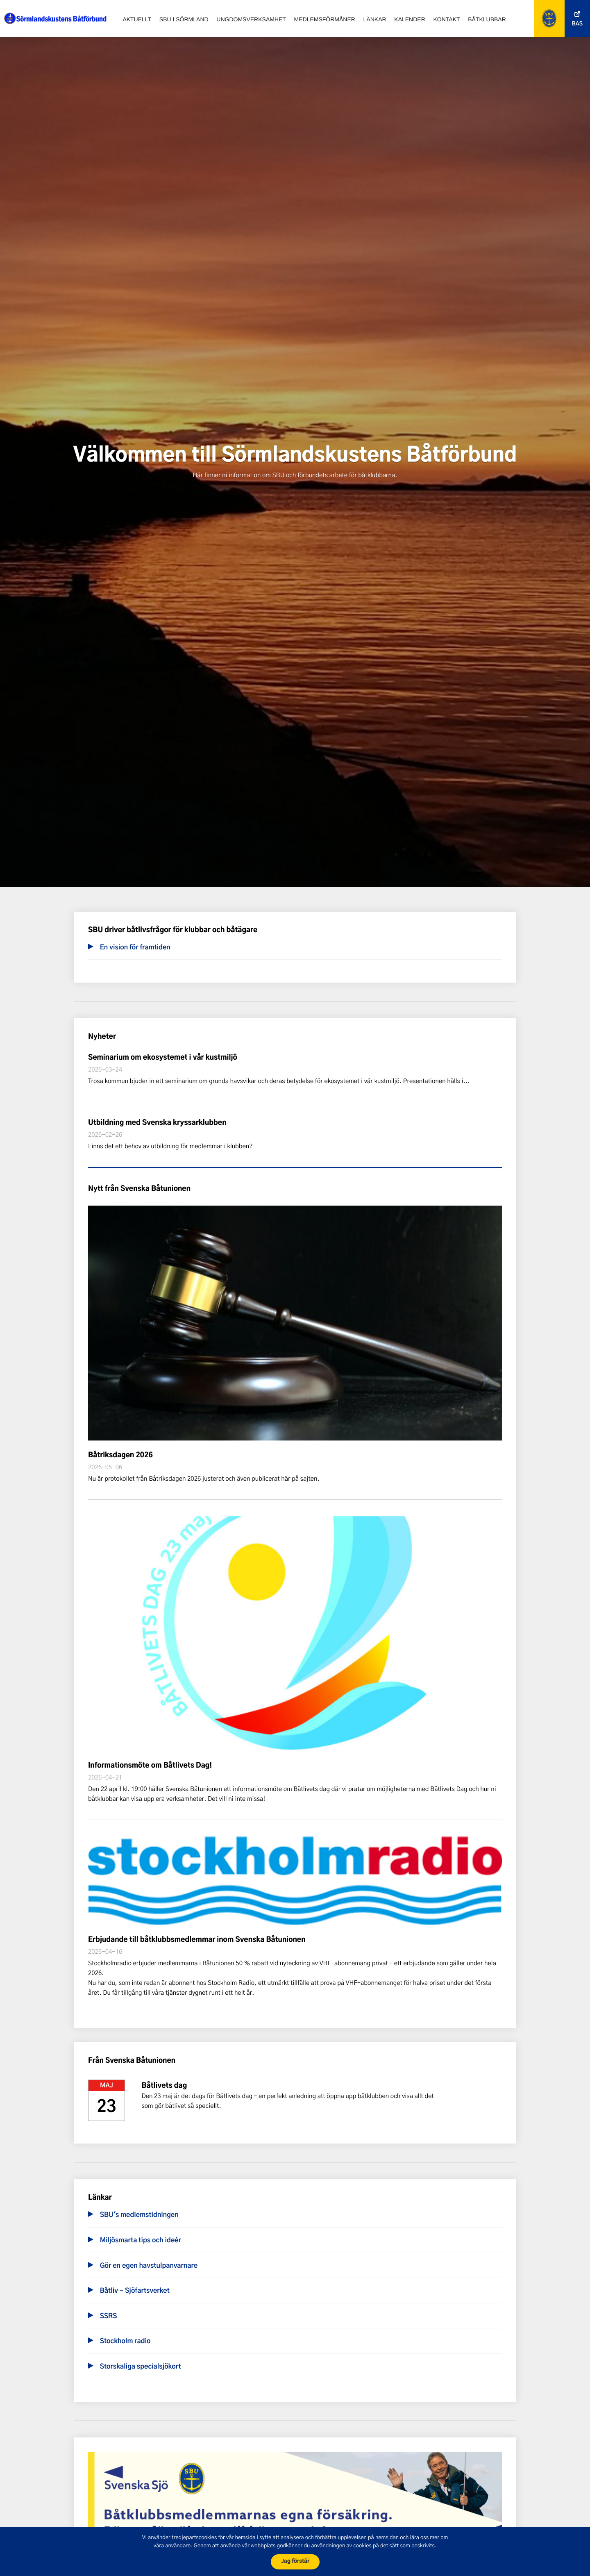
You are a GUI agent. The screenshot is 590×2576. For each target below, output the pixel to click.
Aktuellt (137, 19)
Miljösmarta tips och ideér (140, 2240)
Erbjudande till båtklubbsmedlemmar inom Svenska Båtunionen (197, 1940)
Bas (577, 24)
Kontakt (446, 19)
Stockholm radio (125, 2341)
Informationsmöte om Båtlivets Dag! (150, 1765)
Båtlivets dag (164, 2085)
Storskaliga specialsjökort (140, 2367)
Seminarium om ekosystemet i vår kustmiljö (162, 1057)
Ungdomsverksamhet (251, 19)
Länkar (374, 19)
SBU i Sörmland (184, 19)
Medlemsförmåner (324, 19)
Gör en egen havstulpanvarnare (148, 2266)
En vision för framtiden (135, 947)
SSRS (108, 2316)
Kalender (409, 19)
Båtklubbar (487, 19)
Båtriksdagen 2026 (120, 1455)
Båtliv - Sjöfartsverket (135, 2291)
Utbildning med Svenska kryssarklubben (157, 1123)
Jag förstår (295, 2561)
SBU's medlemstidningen (139, 2215)
